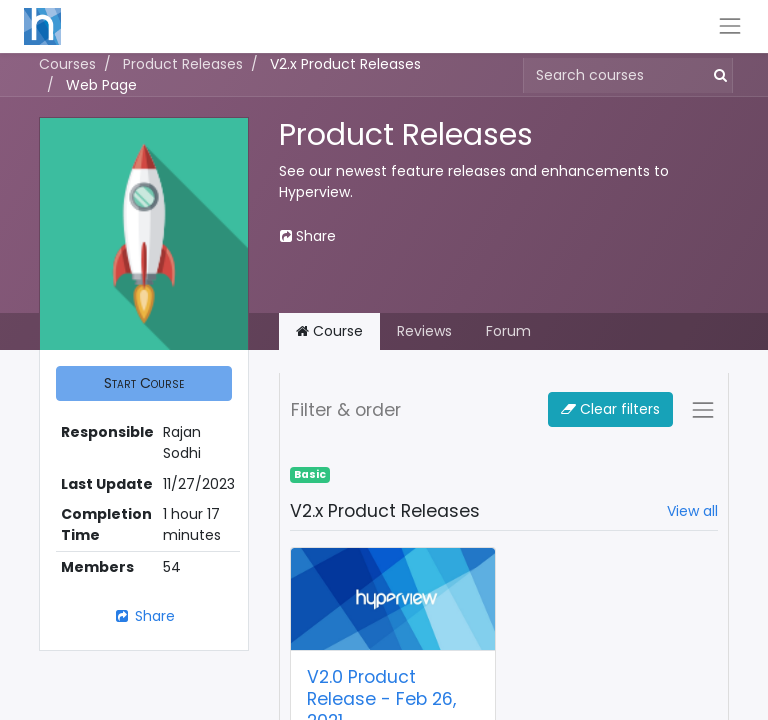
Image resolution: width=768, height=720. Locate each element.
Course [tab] (329, 331)
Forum (508, 331)
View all (692, 511)
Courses (67, 64)
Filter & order (346, 410)
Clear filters (610, 409)
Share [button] (308, 236)
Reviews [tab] (424, 331)
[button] (144, 383)
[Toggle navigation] (703, 410)
